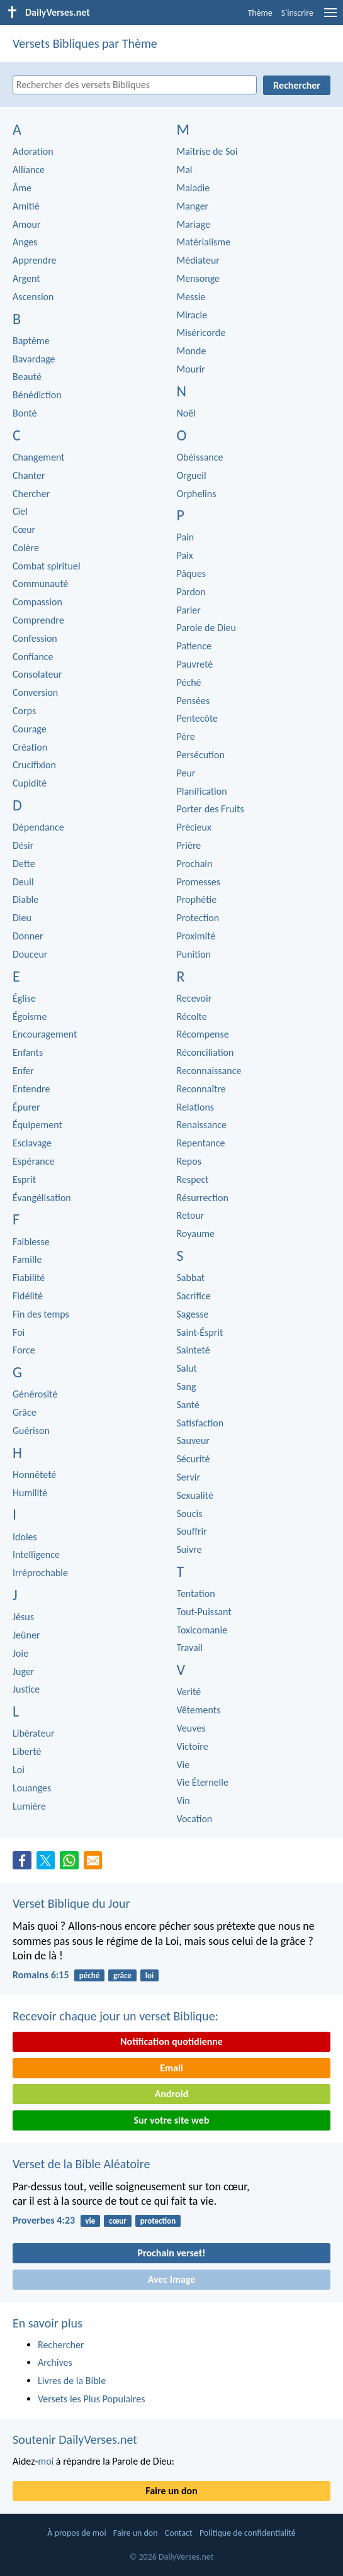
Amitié (26, 206)
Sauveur (193, 1441)
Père (186, 736)
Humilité (30, 1493)
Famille (27, 1259)
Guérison (31, 1430)
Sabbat (191, 1278)
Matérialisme (204, 242)
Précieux (194, 827)
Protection (198, 918)
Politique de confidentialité (248, 2533)
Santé (188, 1405)
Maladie (193, 188)
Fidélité (28, 1296)
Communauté (41, 584)
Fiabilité (29, 1278)
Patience (194, 646)
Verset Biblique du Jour (71, 1903)
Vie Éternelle (202, 1782)
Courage (30, 729)
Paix (185, 555)
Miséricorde (201, 333)
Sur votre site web (172, 2120)
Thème (259, 13)
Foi (19, 1332)
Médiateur (198, 260)
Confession (35, 638)
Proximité (196, 936)
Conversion (35, 692)
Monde (191, 351)
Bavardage (34, 359)
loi (149, 1975)
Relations (196, 1107)
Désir (23, 845)
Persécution (201, 755)
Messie (191, 297)
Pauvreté (195, 664)
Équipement (37, 1125)
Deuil (23, 882)
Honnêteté (34, 1475)
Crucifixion (34, 765)
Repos (189, 1161)
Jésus (23, 1617)
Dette (24, 864)
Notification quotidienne (171, 2041)
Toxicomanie (202, 1630)
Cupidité (30, 783)
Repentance (201, 1143)
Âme (22, 188)
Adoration (33, 151)
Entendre (31, 1089)
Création (30, 747)
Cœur (24, 529)
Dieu (22, 918)
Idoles (25, 1537)
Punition (194, 954)
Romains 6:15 (41, 1975)
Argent (26, 278)
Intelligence (36, 1554)
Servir (189, 1477)
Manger (193, 206)
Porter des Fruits (210, 809)
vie (90, 2221)
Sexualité (195, 1495)
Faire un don (171, 2491)
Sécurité (193, 1459)
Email (171, 2068)
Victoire (192, 1746)
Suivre (189, 1549)
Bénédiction (37, 395)
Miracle (192, 315)
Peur (186, 773)
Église (24, 998)
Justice (26, 1689)
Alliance (29, 170)
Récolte (192, 1016)
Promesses (199, 882)
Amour (26, 224)
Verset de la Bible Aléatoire (81, 2163)
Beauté (27, 377)
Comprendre (38, 620)
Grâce (25, 1412)
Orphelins (196, 494)
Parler (189, 610)
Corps (24, 711)
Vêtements (199, 1710)
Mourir (191, 369)
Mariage (194, 224)
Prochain (195, 864)
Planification (202, 791)
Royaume (196, 1234)
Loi (19, 1770)
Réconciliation (205, 1052)
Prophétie (197, 899)
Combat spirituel (47, 566)
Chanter (29, 475)
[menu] (330, 17)
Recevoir (194, 998)
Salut (187, 1368)
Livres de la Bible (72, 2381)
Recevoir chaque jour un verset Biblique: (115, 2016)
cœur (118, 2221)
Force (24, 1350)
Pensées (193, 701)
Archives (55, 2362)
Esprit (24, 1179)
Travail (190, 1648)
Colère (26, 548)
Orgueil (191, 475)
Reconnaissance (209, 1071)
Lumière (29, 1806)
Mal (185, 170)
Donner (28, 936)
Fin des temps (41, 1314)
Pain (185, 537)
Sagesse (193, 1314)
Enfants (28, 1052)
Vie (183, 1765)
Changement (39, 457)
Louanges (32, 1788)
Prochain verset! (172, 2253)
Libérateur (34, 1733)
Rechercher (61, 2345)
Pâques (191, 574)
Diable (25, 899)
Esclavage (32, 1143)
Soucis (190, 1514)
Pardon (191, 592)
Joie (20, 1653)
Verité (189, 1692)
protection (158, 2221)
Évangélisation (42, 1198)
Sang (186, 1386)
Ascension (33, 297)
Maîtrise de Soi (207, 151)
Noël (186, 413)
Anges (25, 242)
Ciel (20, 511)
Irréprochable (40, 1573)
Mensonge (198, 278)
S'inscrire (297, 13)
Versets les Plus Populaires (91, 2399)
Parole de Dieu (206, 628)
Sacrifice (194, 1296)
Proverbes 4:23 (44, 2220)
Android (171, 2094)
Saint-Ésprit (200, 1332)
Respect (193, 1179)
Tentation (196, 1593)
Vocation (195, 1819)
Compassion (37, 602)
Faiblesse (31, 1242)
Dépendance (38, 827)
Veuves (191, 1728)
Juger (23, 1671)
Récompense (203, 1034)
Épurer (26, 1107)
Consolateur (37, 674)
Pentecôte (197, 718)
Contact (179, 2533)
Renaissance (202, 1125)
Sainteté (193, 1350)
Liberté (27, 1751)
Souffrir (192, 1531)
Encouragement (45, 1034)
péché (89, 1975)
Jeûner (26, 1635)
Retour (191, 1215)
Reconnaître (201, 1089)
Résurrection (202, 1198)
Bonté (25, 413)
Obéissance (200, 457)
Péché (189, 682)
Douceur (30, 954)
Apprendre (35, 260)
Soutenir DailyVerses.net (75, 2439)
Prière (189, 845)
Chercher (31, 494)
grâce (122, 1975)
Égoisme (30, 1016)
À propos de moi (76, 2533)
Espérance (33, 1161)
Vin (183, 1800)
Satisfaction (200, 1423)
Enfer (23, 1071)
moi (45, 2461)
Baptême (31, 341)
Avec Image (172, 2279)
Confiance (33, 657)
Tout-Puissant (204, 1612)
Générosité (35, 1394)
